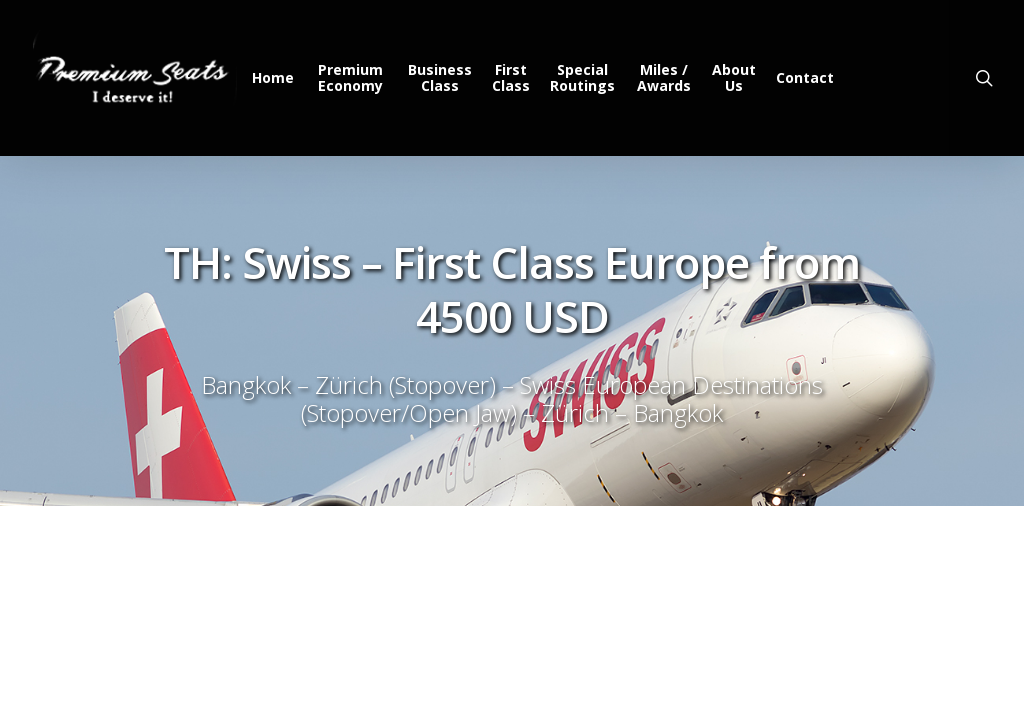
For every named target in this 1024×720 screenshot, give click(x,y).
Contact (806, 78)
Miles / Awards (665, 78)
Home (277, 78)
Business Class (443, 78)
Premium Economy (354, 78)
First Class (514, 78)
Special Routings (585, 78)
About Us (735, 78)
